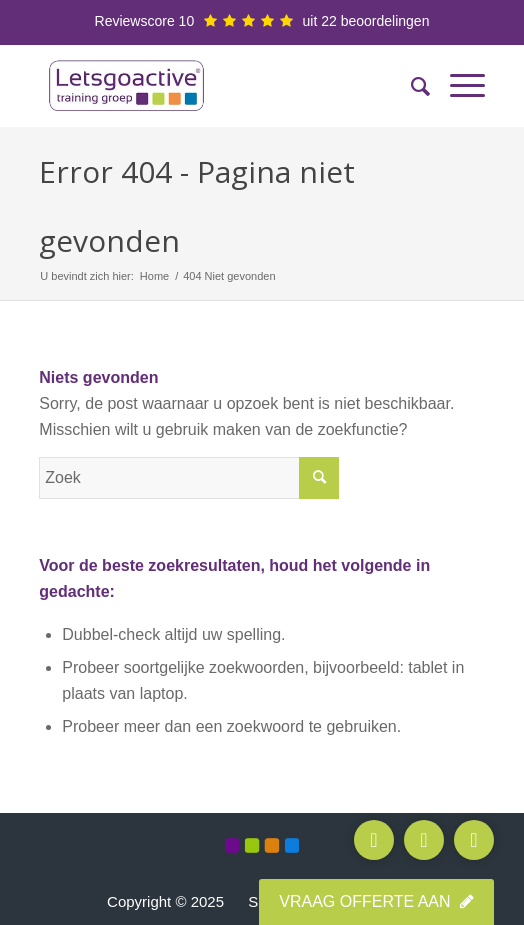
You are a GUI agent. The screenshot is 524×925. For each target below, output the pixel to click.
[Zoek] (410, 86)
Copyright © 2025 (165, 901)
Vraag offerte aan (376, 901)
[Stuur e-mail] (424, 840)
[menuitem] (410, 86)
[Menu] (457, 86)
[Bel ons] (374, 840)
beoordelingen (385, 21)
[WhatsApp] (474, 840)
